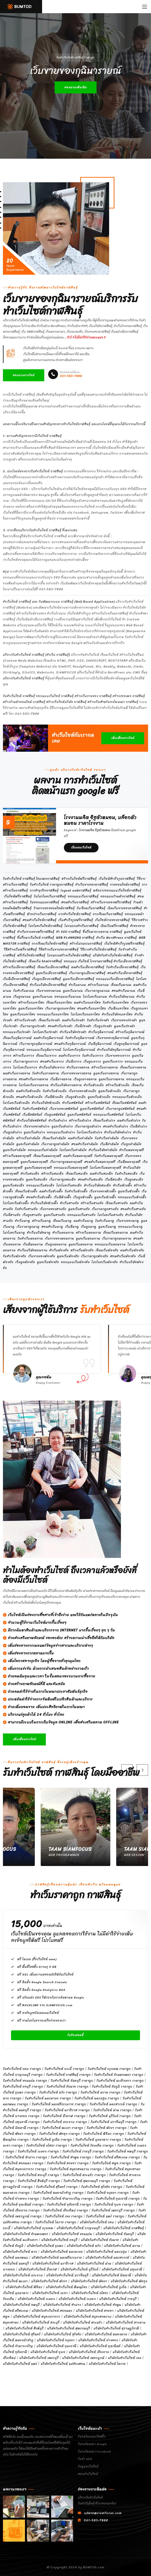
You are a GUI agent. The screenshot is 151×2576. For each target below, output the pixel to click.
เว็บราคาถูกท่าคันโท (55, 1143)
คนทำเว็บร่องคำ (73, 1019)
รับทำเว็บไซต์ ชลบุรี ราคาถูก (23, 2085)
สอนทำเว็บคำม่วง (115, 1125)
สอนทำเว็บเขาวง (52, 1060)
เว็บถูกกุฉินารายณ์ (126, 1042)
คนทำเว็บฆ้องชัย (132, 1249)
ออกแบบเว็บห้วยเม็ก (127, 1096)
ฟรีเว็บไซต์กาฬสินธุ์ (31, 954)
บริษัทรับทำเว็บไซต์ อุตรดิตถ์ (100, 2345)
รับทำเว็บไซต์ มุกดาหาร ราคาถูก (98, 2138)
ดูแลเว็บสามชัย (79, 1208)
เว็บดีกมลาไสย (118, 1007)
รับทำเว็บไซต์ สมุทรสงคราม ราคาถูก (76, 2168)
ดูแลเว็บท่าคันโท (27, 1143)
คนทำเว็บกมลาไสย (87, 1001)
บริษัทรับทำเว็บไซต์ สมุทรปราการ (36, 2315)
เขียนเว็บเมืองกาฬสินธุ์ (53, 966)
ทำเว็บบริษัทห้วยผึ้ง (44, 1202)
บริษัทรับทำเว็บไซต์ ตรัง (84, 2244)
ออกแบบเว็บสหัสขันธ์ (108, 1113)
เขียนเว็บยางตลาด (133, 1066)
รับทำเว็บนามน (23, 989)
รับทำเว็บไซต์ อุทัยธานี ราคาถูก (69, 2203)
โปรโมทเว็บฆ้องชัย (105, 1261)
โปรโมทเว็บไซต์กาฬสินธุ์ (46, 924)
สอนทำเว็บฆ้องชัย (123, 1255)
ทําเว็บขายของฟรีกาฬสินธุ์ (35, 930)
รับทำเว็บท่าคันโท (107, 1137)
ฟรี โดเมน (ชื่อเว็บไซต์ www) (36, 1958)
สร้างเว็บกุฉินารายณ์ (130, 1031)
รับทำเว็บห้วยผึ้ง (76, 1190)
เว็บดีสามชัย (11, 1214)
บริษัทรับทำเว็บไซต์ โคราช (107, 2362)
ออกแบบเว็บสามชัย (81, 1214)
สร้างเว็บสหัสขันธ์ (97, 1101)
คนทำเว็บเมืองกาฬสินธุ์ (87, 966)
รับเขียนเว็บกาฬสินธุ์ (91, 907)
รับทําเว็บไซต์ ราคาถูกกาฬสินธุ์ (52, 883)
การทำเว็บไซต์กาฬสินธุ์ (74, 913)
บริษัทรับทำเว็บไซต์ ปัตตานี (111, 2274)
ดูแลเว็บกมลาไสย (30, 1007)
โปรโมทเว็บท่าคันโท (73, 1149)
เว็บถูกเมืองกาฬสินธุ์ (46, 978)
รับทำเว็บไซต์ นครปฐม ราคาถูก (97, 2097)
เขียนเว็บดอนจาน (115, 1231)
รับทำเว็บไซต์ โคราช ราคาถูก (55, 2221)
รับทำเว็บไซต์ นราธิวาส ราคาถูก (67, 2109)
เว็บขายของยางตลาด (76, 1072)
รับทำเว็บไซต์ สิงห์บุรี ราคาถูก (39, 2180)
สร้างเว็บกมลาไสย (31, 1001)
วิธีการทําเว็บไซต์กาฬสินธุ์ (98, 948)
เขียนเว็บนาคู (62, 1219)
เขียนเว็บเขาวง (46, 1054)
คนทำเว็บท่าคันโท (80, 1137)
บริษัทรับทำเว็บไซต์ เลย (124, 2357)
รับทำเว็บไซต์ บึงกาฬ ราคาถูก (64, 2115)
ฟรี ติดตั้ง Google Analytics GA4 (41, 1988)
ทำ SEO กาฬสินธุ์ (68, 930)
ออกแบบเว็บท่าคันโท (43, 1149)
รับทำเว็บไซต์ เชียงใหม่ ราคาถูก (65, 2209)
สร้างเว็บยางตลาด (104, 1066)
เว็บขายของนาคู (127, 1219)
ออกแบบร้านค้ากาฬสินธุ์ (117, 895)
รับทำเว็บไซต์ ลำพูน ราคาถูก (71, 2156)
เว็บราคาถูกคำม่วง (88, 1125)
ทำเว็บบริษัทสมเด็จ (97, 1184)
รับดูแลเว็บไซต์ (88, 2465)
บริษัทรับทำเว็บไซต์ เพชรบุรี (39, 2357)
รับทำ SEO (85, 2457)
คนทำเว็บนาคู (83, 1219)
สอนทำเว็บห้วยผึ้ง (39, 1196)
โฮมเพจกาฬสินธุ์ (48, 877)
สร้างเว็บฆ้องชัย (82, 1249)
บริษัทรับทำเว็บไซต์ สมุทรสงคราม (87, 2315)
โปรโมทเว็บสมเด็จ (69, 1184)
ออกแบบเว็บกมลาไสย (53, 1013)
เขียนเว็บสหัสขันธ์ (124, 1101)
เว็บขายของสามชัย (53, 1208)
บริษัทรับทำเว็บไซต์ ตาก (20, 2250)
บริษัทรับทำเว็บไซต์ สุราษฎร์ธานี (116, 2327)
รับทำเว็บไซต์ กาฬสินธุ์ (19, 877)
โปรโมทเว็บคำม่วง (89, 1131)
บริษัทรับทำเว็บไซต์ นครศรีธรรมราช (57, 2256)
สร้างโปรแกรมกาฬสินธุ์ (86, 942)
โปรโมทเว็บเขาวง (25, 1066)
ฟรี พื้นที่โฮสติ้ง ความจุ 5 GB (37, 1965)
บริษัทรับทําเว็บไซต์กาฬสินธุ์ (113, 954)
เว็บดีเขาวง (73, 1060)
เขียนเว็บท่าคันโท (54, 1137)
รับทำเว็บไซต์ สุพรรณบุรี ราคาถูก (87, 2180)
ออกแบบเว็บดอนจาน (110, 1243)
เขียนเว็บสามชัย (116, 1202)
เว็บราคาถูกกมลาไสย (60, 1007)
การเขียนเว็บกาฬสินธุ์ (108, 913)
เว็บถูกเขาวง (92, 1060)
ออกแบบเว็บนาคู (130, 1225)
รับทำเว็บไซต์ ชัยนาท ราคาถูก (67, 2085)
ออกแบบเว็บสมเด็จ (40, 1184)
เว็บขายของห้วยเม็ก (82, 1090)
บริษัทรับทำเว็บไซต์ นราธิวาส (53, 2262)
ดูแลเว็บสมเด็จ (36, 1178)
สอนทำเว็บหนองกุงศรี (99, 1160)
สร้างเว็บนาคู (41, 1219)
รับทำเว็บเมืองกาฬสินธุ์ (122, 966)
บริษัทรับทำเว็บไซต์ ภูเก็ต (109, 2286)
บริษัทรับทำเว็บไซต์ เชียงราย (89, 2351)
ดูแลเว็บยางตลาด (106, 1072)
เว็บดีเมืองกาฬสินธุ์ (16, 978)
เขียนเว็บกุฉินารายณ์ (17, 1037)
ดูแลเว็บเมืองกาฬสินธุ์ (51, 972)
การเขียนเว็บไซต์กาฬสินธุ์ (50, 942)
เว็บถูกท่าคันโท (131, 1143)
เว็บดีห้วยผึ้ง (62, 1196)
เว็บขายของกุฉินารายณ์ (112, 1037)
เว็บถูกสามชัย (32, 1214)
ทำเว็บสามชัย (69, 1202)
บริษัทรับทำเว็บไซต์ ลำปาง (62, 2303)
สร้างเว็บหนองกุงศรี (17, 1155)
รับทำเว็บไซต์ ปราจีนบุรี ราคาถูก (114, 2121)
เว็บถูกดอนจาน (56, 1243)
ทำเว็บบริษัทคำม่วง (117, 1131)
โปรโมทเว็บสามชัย (110, 1214)
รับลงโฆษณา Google (92, 2442)
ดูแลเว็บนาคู (107, 1225)
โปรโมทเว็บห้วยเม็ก (16, 1101)
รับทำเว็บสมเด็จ (126, 1172)
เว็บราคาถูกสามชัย (105, 1208)
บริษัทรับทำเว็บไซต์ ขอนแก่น (72, 2233)
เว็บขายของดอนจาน (59, 1237)
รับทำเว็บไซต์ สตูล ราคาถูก (111, 2162)
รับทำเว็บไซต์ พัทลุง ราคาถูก (59, 2132)
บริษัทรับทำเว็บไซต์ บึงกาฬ (37, 2268)
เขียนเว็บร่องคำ (49, 1019)
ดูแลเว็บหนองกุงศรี (34, 1160)
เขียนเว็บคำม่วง (104, 1119)
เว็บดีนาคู (72, 1225)
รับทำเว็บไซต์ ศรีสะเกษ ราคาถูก (117, 2156)
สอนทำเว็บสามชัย (133, 1208)
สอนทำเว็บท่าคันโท (84, 1143)
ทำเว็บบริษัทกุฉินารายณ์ (114, 1048)
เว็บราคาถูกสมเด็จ (62, 1178)
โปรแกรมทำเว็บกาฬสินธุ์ (81, 924)
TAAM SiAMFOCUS (70, 1848)
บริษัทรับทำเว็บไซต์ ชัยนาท (100, 2239)
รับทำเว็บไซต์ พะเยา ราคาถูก (62, 2126)
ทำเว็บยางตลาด (78, 1066)
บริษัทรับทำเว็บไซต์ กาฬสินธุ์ (123, 2227)
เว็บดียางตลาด (61, 1078)
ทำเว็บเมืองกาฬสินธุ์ (128, 960)
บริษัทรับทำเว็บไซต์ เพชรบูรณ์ (83, 2357)
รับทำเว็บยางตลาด (45, 1072)
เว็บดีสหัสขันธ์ (32, 1113)
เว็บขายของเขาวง (117, 1054)
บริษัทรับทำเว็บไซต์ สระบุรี (41, 2321)
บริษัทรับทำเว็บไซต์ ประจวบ (23, 2274)
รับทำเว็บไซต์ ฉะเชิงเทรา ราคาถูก (120, 2079)
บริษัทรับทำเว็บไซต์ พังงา (49, 2280)
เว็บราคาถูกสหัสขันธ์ (120, 1107)
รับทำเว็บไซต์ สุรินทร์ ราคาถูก (57, 2185)
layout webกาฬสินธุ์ (76, 889)
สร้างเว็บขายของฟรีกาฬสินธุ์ (111, 901)
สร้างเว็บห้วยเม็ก (118, 1084)
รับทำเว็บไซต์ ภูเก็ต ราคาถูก (52, 2138)
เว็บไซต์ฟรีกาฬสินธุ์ (18, 895)
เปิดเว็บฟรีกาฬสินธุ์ (114, 924)
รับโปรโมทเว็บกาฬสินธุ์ (50, 895)
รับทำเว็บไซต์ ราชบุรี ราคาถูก (83, 2150)
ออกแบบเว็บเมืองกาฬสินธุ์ (115, 978)
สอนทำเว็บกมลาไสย (91, 1007)
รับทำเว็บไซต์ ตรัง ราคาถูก (58, 2091)
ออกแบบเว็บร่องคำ (17, 1031)
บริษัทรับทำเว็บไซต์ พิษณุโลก (66, 2286)
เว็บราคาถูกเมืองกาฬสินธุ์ (87, 972)
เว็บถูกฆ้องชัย (25, 1261)
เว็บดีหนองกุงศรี (129, 1160)
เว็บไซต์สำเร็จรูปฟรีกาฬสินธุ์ (124, 942)
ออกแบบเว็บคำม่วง (61, 1131)
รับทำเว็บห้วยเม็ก (55, 1090)
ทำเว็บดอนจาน (63, 1231)
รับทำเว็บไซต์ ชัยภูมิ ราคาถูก (112, 2085)
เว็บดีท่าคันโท (109, 1143)
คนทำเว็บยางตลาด (16, 1072)
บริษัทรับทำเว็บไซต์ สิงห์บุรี (25, 2327)
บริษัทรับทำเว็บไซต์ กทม (97, 2221)
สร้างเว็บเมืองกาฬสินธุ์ (19, 966)
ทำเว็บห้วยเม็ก (94, 1084)
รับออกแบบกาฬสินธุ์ (44, 901)
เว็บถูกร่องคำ (102, 1025)
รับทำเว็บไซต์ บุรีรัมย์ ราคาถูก (110, 2115)
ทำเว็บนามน (77, 983)
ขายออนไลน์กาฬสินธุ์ (125, 883)
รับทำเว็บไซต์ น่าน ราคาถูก (112, 2109)
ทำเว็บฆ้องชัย (59, 1249)
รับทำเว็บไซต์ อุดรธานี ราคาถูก (118, 2197)
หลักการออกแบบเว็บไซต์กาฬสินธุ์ (117, 889)
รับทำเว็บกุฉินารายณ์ (79, 1037)
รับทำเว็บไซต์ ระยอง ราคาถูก (38, 2150)
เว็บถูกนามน (22, 995)
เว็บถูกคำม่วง (12, 1131)
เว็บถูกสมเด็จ (133, 1178)
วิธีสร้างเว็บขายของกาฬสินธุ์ (58, 948)
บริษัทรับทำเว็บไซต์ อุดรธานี (56, 2345)
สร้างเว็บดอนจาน (88, 1231)
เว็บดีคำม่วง (138, 1125)
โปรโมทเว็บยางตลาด (34, 1084)
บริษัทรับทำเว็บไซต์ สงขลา (95, 2309)
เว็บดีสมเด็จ (113, 1178)
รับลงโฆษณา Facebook (94, 2450)
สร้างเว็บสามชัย (92, 1202)
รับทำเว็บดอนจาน (30, 1237)
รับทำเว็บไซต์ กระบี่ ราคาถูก (64, 2067)
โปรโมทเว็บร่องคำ (45, 1031)
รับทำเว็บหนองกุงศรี (108, 1155)
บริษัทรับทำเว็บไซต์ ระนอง (36, 2298)
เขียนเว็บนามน (121, 983)
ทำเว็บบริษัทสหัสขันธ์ (32, 1119)
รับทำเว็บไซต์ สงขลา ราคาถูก (68, 2162)
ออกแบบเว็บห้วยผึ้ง (132, 1196)
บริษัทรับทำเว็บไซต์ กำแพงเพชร (25, 2233)
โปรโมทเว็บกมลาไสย (85, 1013)
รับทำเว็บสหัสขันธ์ (34, 1107)
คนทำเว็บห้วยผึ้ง (51, 1190)
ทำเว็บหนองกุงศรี (131, 1149)
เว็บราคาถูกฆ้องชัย (94, 1255)
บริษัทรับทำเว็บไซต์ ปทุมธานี (122, 2268)
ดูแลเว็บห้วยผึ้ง (129, 1190)
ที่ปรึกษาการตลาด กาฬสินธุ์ (102, 930)
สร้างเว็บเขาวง (23, 1054)
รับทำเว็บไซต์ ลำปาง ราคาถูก (26, 2156)
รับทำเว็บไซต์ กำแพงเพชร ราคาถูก (118, 2073)
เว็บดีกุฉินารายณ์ (100, 1042)
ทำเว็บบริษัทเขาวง (52, 1066)
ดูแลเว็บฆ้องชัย (68, 1255)
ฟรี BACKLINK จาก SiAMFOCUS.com (44, 2004)
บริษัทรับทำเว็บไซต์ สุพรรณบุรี (68, 2327)
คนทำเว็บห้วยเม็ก (28, 1090)
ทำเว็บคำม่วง (58, 1119)
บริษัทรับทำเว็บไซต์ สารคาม (126, 2321)
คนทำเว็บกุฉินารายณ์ (48, 1037)
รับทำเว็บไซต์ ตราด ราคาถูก (101, 2091)
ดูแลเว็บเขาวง (113, 1060)
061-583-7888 (65, 375)
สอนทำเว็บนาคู (52, 1225)
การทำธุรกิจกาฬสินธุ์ (44, 889)
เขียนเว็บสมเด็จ (77, 1172)
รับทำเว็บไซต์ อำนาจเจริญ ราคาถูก (68, 2197)
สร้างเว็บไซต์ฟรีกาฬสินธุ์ (79, 877)
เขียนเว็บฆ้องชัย (107, 1249)
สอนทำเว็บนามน (123, 989)
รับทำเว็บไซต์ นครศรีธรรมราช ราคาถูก (59, 2103)
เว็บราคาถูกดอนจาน (116, 1237)
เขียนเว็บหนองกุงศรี (47, 1155)
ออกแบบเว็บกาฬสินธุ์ (83, 895)
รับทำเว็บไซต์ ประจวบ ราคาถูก (65, 2121)
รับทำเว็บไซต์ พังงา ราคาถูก (107, 2126)
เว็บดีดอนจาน (33, 1243)
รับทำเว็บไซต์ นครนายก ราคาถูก (48, 2097)
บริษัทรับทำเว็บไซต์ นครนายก (62, 2250)
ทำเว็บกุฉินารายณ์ (101, 1031)
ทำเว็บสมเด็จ (30, 1172)
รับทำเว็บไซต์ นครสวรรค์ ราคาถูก (113, 2103)
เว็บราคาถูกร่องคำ (33, 1025)
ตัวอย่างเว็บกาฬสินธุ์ (41, 913)
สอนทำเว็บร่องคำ (60, 1025)
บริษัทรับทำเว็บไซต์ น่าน (94, 2262)
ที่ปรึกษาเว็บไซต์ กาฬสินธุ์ (35, 936)
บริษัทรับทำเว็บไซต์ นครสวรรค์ (107, 2256)
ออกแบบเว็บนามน (67, 995)
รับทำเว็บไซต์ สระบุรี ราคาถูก (38, 2174)
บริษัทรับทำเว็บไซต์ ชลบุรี (59, 2239)
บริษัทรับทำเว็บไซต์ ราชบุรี (118, 2298)
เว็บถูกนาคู (88, 1225)
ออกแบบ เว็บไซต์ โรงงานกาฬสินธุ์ (88, 960)
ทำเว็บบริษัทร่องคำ (73, 1031)
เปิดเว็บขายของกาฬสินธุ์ (124, 907)
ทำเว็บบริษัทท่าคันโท (103, 1149)
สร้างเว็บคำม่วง (80, 1119)
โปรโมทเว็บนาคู (14, 1231)
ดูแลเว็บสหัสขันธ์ (92, 1107)
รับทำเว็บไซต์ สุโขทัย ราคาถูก (101, 2185)
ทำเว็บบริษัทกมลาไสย (117, 1013)
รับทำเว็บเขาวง (92, 1054)
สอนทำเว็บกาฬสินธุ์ (75, 901)
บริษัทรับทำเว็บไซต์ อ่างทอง (98, 2339)
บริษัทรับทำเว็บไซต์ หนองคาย (106, 2333)
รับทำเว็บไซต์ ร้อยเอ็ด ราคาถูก (92, 2144)
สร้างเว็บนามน (98, 983)
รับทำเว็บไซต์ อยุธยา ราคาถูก (108, 2191)
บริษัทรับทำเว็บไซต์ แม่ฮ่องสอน (63, 2362)
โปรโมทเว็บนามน (95, 995)
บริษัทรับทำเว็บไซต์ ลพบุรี (21, 2303)
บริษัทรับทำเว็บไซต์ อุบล (47, 2351)
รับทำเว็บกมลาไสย (116, 1001)
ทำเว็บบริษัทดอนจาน (32, 1249)
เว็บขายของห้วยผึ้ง (102, 1190)
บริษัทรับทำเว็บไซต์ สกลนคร (52, 2309)
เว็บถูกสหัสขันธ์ (54, 1113)
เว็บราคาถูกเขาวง (25, 1060)
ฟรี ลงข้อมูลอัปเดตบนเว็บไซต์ (38, 2011)
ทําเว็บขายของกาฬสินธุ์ (92, 883)
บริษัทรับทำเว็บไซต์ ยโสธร (89, 2292)
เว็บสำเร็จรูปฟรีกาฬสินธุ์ (75, 919)
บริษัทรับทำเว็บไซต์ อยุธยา (56, 2339)
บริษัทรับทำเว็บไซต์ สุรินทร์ (22, 2333)
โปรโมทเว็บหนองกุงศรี (105, 1166)
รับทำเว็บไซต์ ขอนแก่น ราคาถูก (25, 2079)
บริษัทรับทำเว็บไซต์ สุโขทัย (62, 2333)
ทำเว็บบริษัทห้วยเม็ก (46, 1101)
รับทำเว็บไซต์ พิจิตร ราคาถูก (103, 2132)
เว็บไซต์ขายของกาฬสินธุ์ (112, 919)
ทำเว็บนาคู (22, 1219)
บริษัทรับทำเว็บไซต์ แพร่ (20, 2362)
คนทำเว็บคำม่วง (128, 1119)
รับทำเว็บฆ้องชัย (14, 1255)
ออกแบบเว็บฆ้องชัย (75, 1261)
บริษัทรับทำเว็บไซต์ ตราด (122, 2244)
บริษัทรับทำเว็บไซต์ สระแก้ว (82, 2321)
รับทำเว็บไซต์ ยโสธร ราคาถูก (46, 2144)
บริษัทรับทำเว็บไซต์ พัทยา (89, 2280)
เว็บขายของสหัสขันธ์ (63, 1107)
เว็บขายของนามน (48, 989)
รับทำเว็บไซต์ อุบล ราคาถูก (114, 2203)
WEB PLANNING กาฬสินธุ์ (75, 936)
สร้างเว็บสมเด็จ (52, 1172)
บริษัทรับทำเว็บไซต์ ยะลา (50, 2292)
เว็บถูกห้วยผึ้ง (82, 1196)
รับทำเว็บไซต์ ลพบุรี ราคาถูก (127, 2150)
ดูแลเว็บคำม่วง (62, 1125)
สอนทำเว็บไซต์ (88, 2472)
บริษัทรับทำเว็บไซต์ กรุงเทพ (33, 2227)
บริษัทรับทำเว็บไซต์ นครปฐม (106, 2250)
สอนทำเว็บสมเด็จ (90, 1178)
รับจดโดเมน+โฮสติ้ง (92, 2435)
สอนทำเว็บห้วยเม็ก (29, 1096)
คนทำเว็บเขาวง (69, 1054)
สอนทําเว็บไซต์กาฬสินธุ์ (39, 919)
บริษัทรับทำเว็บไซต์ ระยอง (77, 2298)
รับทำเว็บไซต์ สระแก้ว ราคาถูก (84, 2174)
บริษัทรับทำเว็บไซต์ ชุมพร (45, 2244)
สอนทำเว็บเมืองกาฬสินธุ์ (124, 972)
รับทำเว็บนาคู (104, 1219)
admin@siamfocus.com (103, 2511)
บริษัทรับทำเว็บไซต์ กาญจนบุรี (78, 2227)
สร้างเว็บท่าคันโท (28, 1137)
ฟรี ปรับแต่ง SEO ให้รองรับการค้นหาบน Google (50, 1996)
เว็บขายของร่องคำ (124, 1019)
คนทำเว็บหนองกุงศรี (77, 1155)
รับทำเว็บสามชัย (26, 1208)
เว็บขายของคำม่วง (36, 1125)
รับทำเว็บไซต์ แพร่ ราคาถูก (105, 2215)
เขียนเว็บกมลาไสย (59, 1001)
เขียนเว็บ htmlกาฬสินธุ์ (45, 960)
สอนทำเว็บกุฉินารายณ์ (70, 1042)
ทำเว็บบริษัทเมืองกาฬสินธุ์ (48, 983)
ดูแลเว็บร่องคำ (124, 1025)
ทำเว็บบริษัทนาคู (39, 1231)
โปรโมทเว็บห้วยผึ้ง (16, 1202)
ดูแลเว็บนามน (73, 989)
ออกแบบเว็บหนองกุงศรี (71, 1166)
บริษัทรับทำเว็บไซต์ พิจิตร (24, 2286)
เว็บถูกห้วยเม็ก (75, 1096)
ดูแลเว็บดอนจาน (88, 1237)
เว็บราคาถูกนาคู (28, 1225)
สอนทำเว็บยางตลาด (33, 1078)
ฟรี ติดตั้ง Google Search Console (42, 1981)
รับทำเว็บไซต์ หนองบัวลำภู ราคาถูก (58, 2191)
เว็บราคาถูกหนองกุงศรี (66, 1160)
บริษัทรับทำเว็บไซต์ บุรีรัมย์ (79, 2268)
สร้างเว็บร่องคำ (25, 1019)
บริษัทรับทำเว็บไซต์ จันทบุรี (115, 2233)
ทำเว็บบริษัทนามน (121, 995)
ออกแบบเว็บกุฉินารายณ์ (44, 1048)
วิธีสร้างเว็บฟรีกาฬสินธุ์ (20, 948)
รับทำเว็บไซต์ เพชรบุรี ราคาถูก (113, 2209)
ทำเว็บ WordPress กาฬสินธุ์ (116, 936)
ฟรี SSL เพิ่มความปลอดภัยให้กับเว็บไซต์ (45, 1973)
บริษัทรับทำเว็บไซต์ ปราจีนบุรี (67, 2274)
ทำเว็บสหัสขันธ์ (72, 1101)
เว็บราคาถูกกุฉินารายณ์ (35, 1042)
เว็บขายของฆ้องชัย (41, 1255)
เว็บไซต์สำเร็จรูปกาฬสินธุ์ (117, 877)
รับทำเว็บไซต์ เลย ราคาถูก (64, 2215)
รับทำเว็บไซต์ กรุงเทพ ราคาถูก (109, 2067)
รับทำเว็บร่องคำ (98, 1019)
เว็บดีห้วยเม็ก (54, 1096)
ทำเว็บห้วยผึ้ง (122, 1184)
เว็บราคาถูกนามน (97, 989)
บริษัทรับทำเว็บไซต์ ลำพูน (103, 2303)
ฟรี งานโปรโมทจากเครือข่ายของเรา (41, 2019)
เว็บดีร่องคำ (83, 1025)
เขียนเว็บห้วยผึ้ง (26, 1190)
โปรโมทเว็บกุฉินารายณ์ (79, 1048)
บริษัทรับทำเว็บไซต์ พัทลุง (129, 2280)
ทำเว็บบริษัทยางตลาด (66, 1084)
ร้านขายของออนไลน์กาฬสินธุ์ (54, 907)
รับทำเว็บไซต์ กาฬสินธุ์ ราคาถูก (68, 2073)
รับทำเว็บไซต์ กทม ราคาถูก (22, 2067)
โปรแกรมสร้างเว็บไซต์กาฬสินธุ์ (69, 954)
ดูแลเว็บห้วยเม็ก (109, 1090)
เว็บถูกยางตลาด (85, 1078)
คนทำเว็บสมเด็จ (101, 1172)
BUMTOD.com (93, 2566)
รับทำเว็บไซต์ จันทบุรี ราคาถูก (72, 2079)
